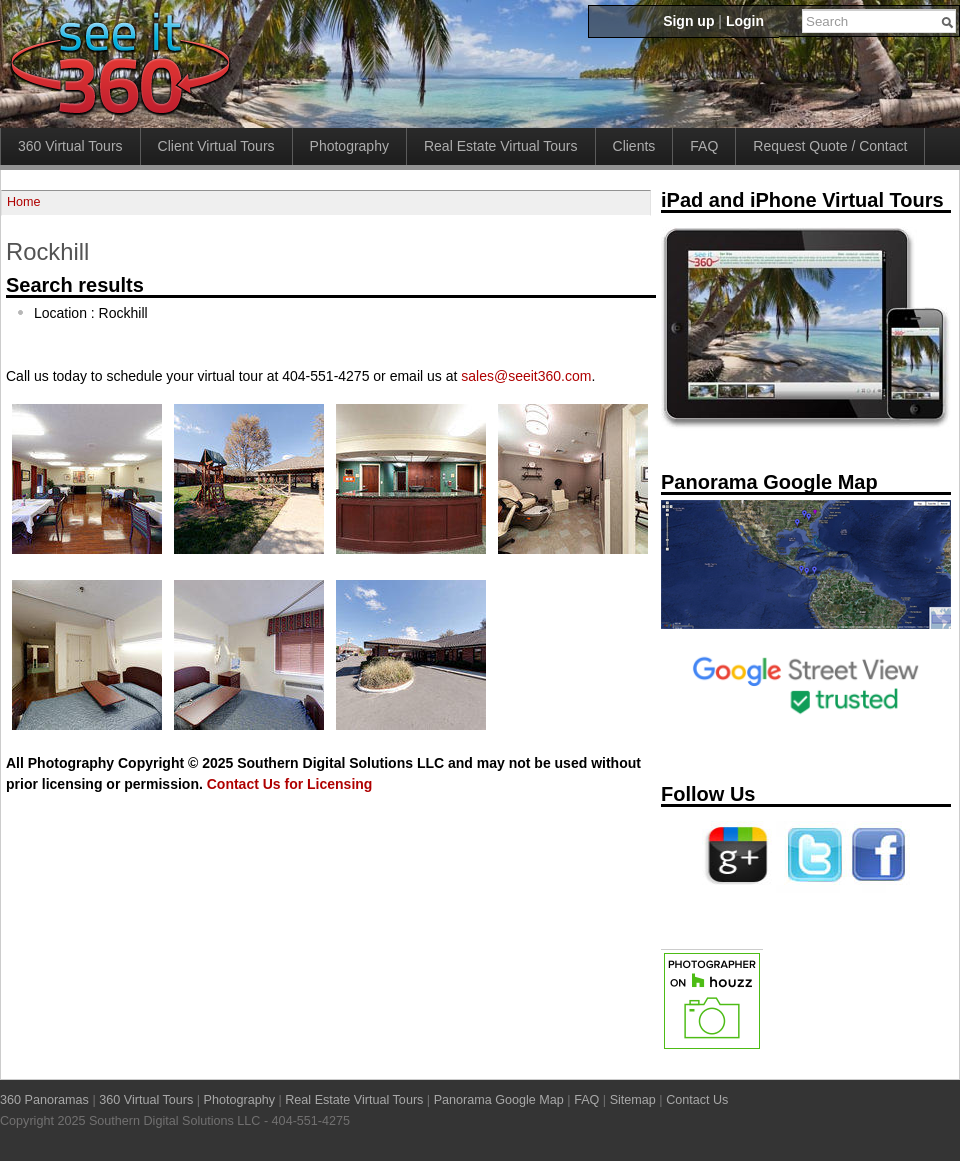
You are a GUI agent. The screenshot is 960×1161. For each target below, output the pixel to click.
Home (24, 202)
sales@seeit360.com (526, 376)
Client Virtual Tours (216, 146)
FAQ (704, 146)
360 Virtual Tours (70, 146)
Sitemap (633, 1100)
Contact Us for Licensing (290, 784)
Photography (349, 146)
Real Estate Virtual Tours (501, 146)
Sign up (688, 21)
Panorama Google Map (499, 1100)
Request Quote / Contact (830, 146)
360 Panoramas (44, 1100)
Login (745, 21)
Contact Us (697, 1100)
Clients (634, 146)
